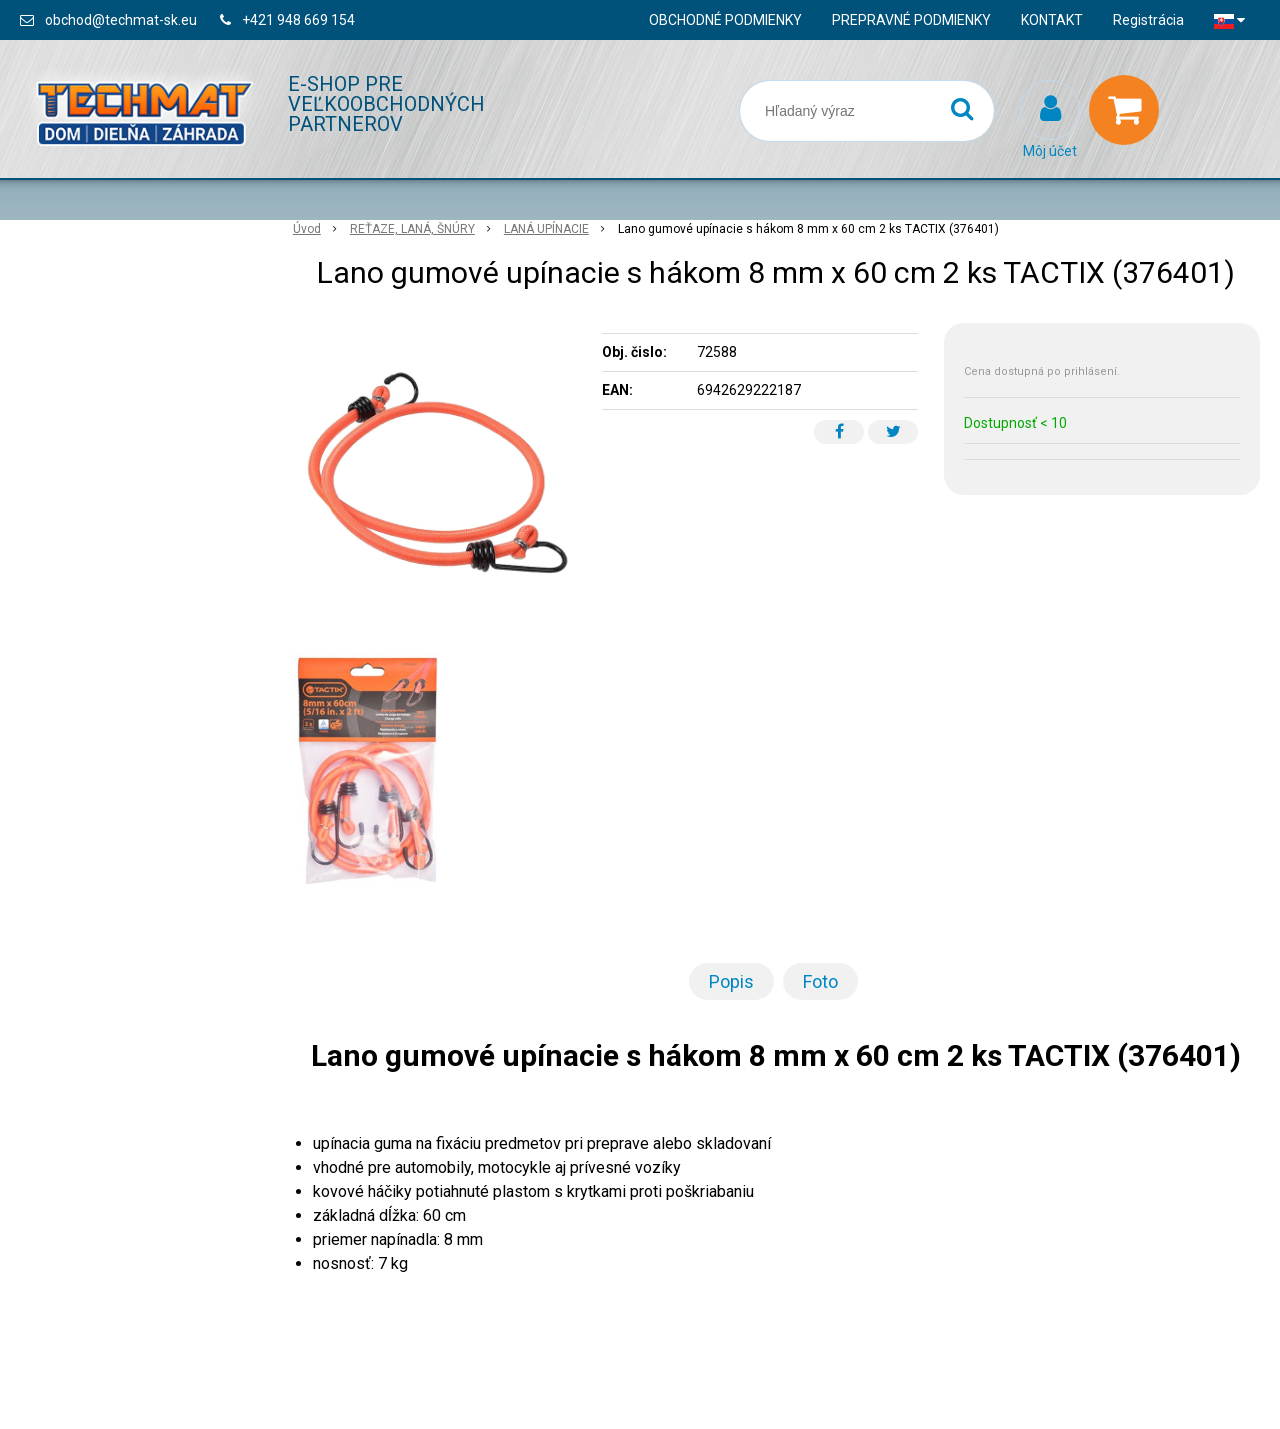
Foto (820, 981)
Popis (731, 981)
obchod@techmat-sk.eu (121, 20)
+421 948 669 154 (298, 20)
